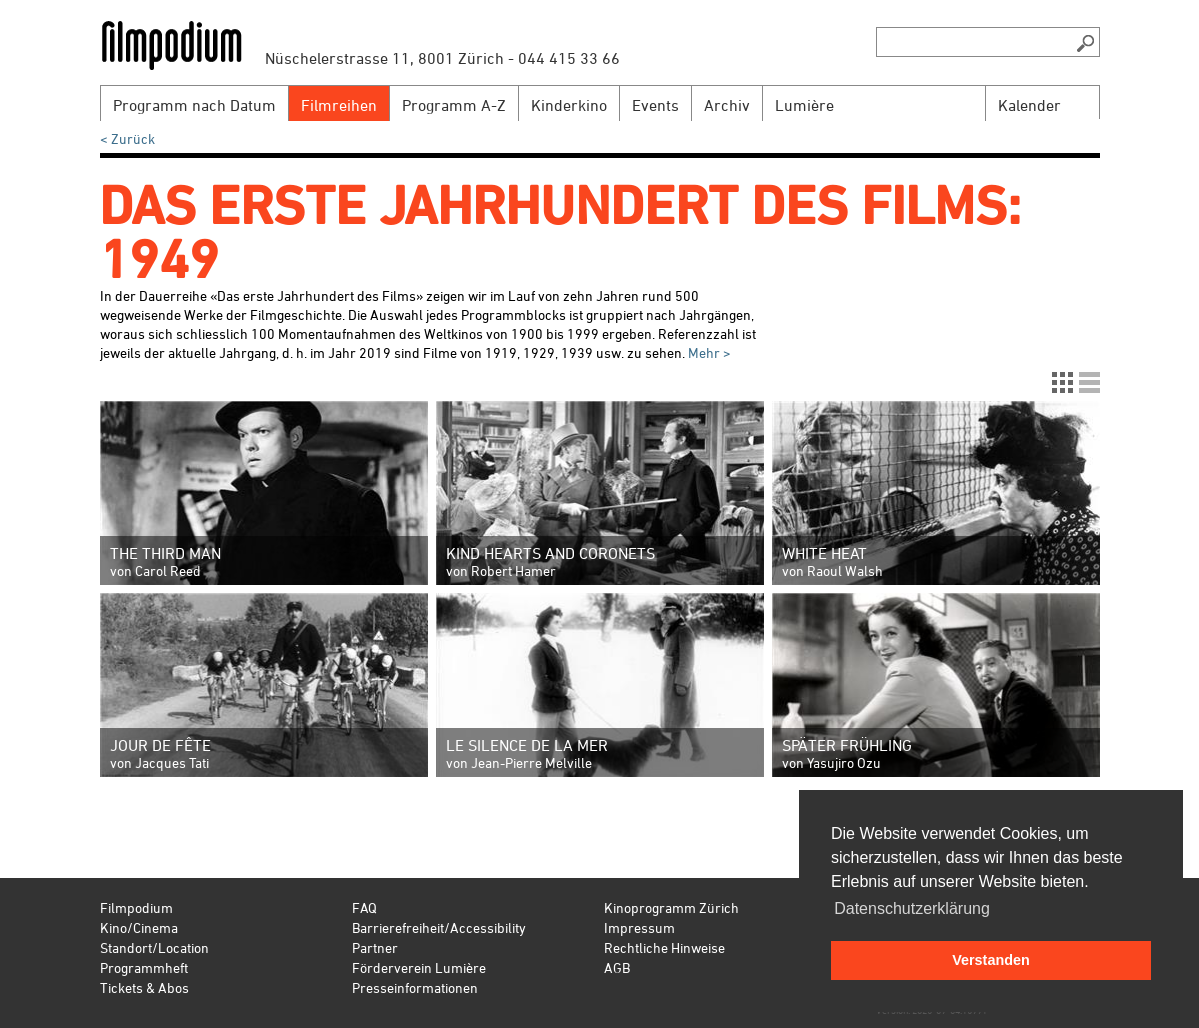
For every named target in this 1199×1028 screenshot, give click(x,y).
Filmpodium (136, 907)
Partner (375, 947)
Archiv (727, 105)
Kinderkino (569, 105)
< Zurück (127, 138)
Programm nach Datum (194, 105)
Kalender (1029, 105)
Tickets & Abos (144, 987)
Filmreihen (339, 105)
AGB (617, 967)
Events (655, 105)
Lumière (804, 105)
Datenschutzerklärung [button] (912, 908)
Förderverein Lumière (419, 967)
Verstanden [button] (991, 960)
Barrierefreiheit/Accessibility (439, 927)
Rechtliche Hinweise (664, 947)
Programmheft (144, 967)
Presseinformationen (415, 987)
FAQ (364, 907)
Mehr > (708, 352)
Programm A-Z (454, 105)
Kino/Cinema (139, 927)
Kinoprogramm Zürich (671, 907)
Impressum (639, 927)
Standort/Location (154, 947)
